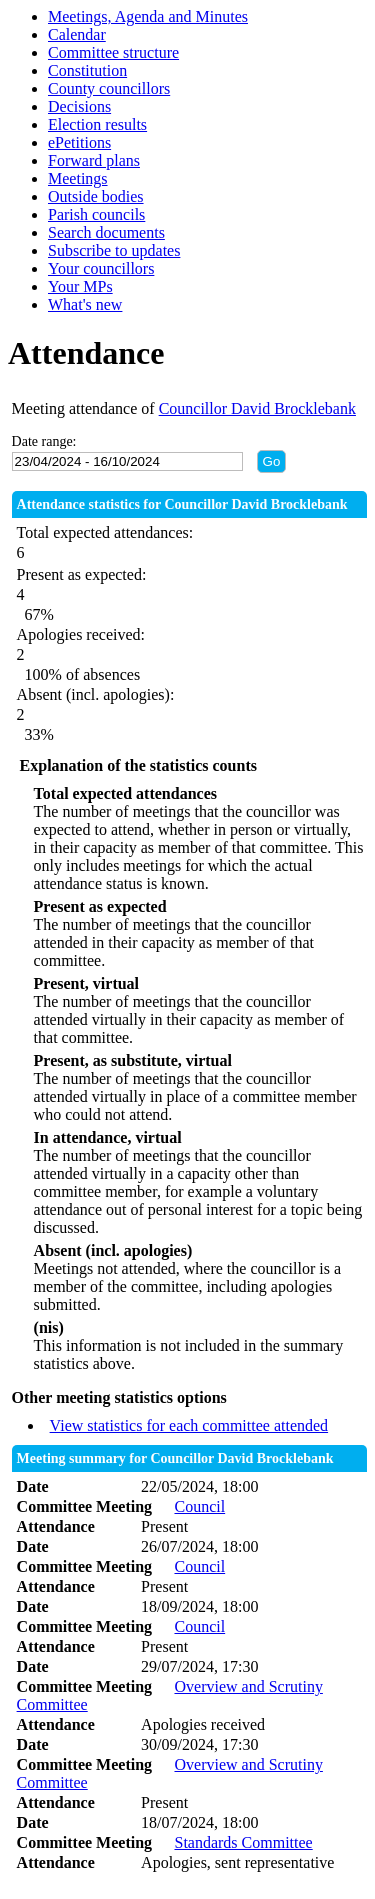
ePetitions (79, 142)
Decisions (79, 106)
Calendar (77, 34)
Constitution (87, 70)
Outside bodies (96, 196)
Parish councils (96, 214)
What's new (85, 304)
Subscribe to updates (114, 250)
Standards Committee (243, 1842)
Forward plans (94, 160)
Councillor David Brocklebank (257, 408)
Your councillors (101, 268)
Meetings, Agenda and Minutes (148, 16)
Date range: (44, 441)
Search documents (106, 232)
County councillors (109, 88)
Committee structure (113, 52)
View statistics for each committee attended (189, 1425)
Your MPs (80, 286)
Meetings (78, 178)
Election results (97, 124)
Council (199, 1506)
